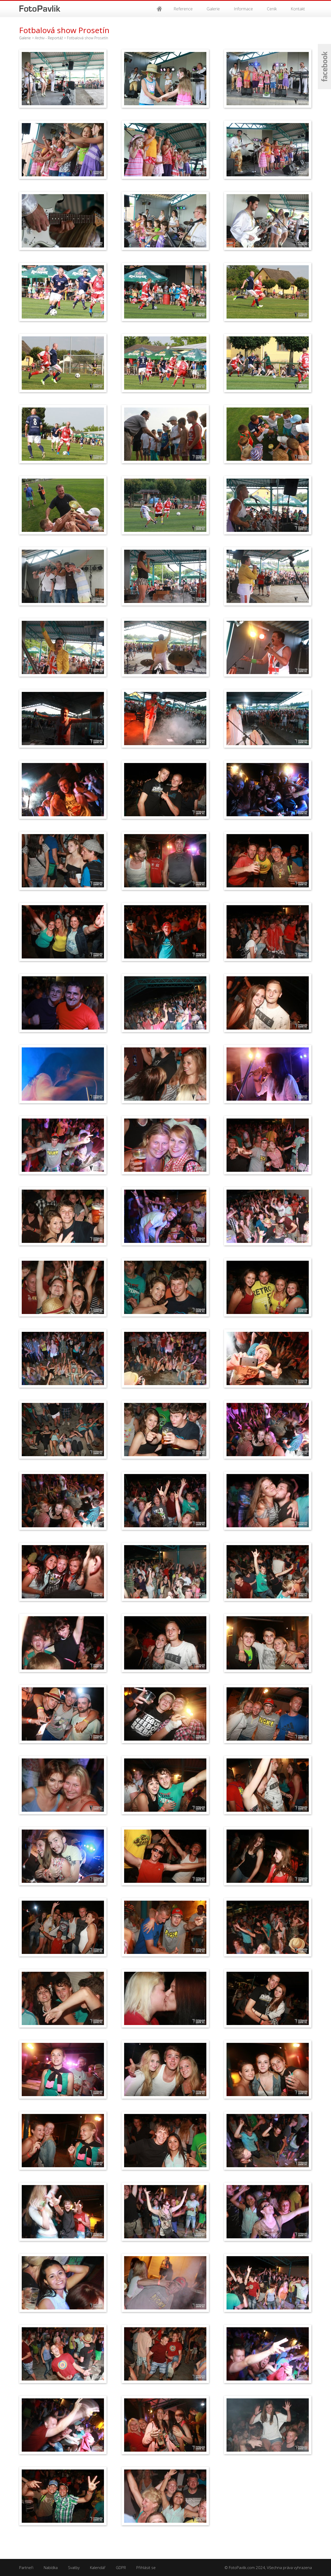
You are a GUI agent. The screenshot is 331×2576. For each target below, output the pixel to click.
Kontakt (298, 9)
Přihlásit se (146, 2567)
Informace (243, 9)
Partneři (26, 2567)
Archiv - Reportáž (49, 37)
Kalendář (98, 2567)
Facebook (324, 66)
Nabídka (51, 2567)
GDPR (121, 2567)
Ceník (272, 9)
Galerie (213, 9)
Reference (183, 9)
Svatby (74, 2567)
